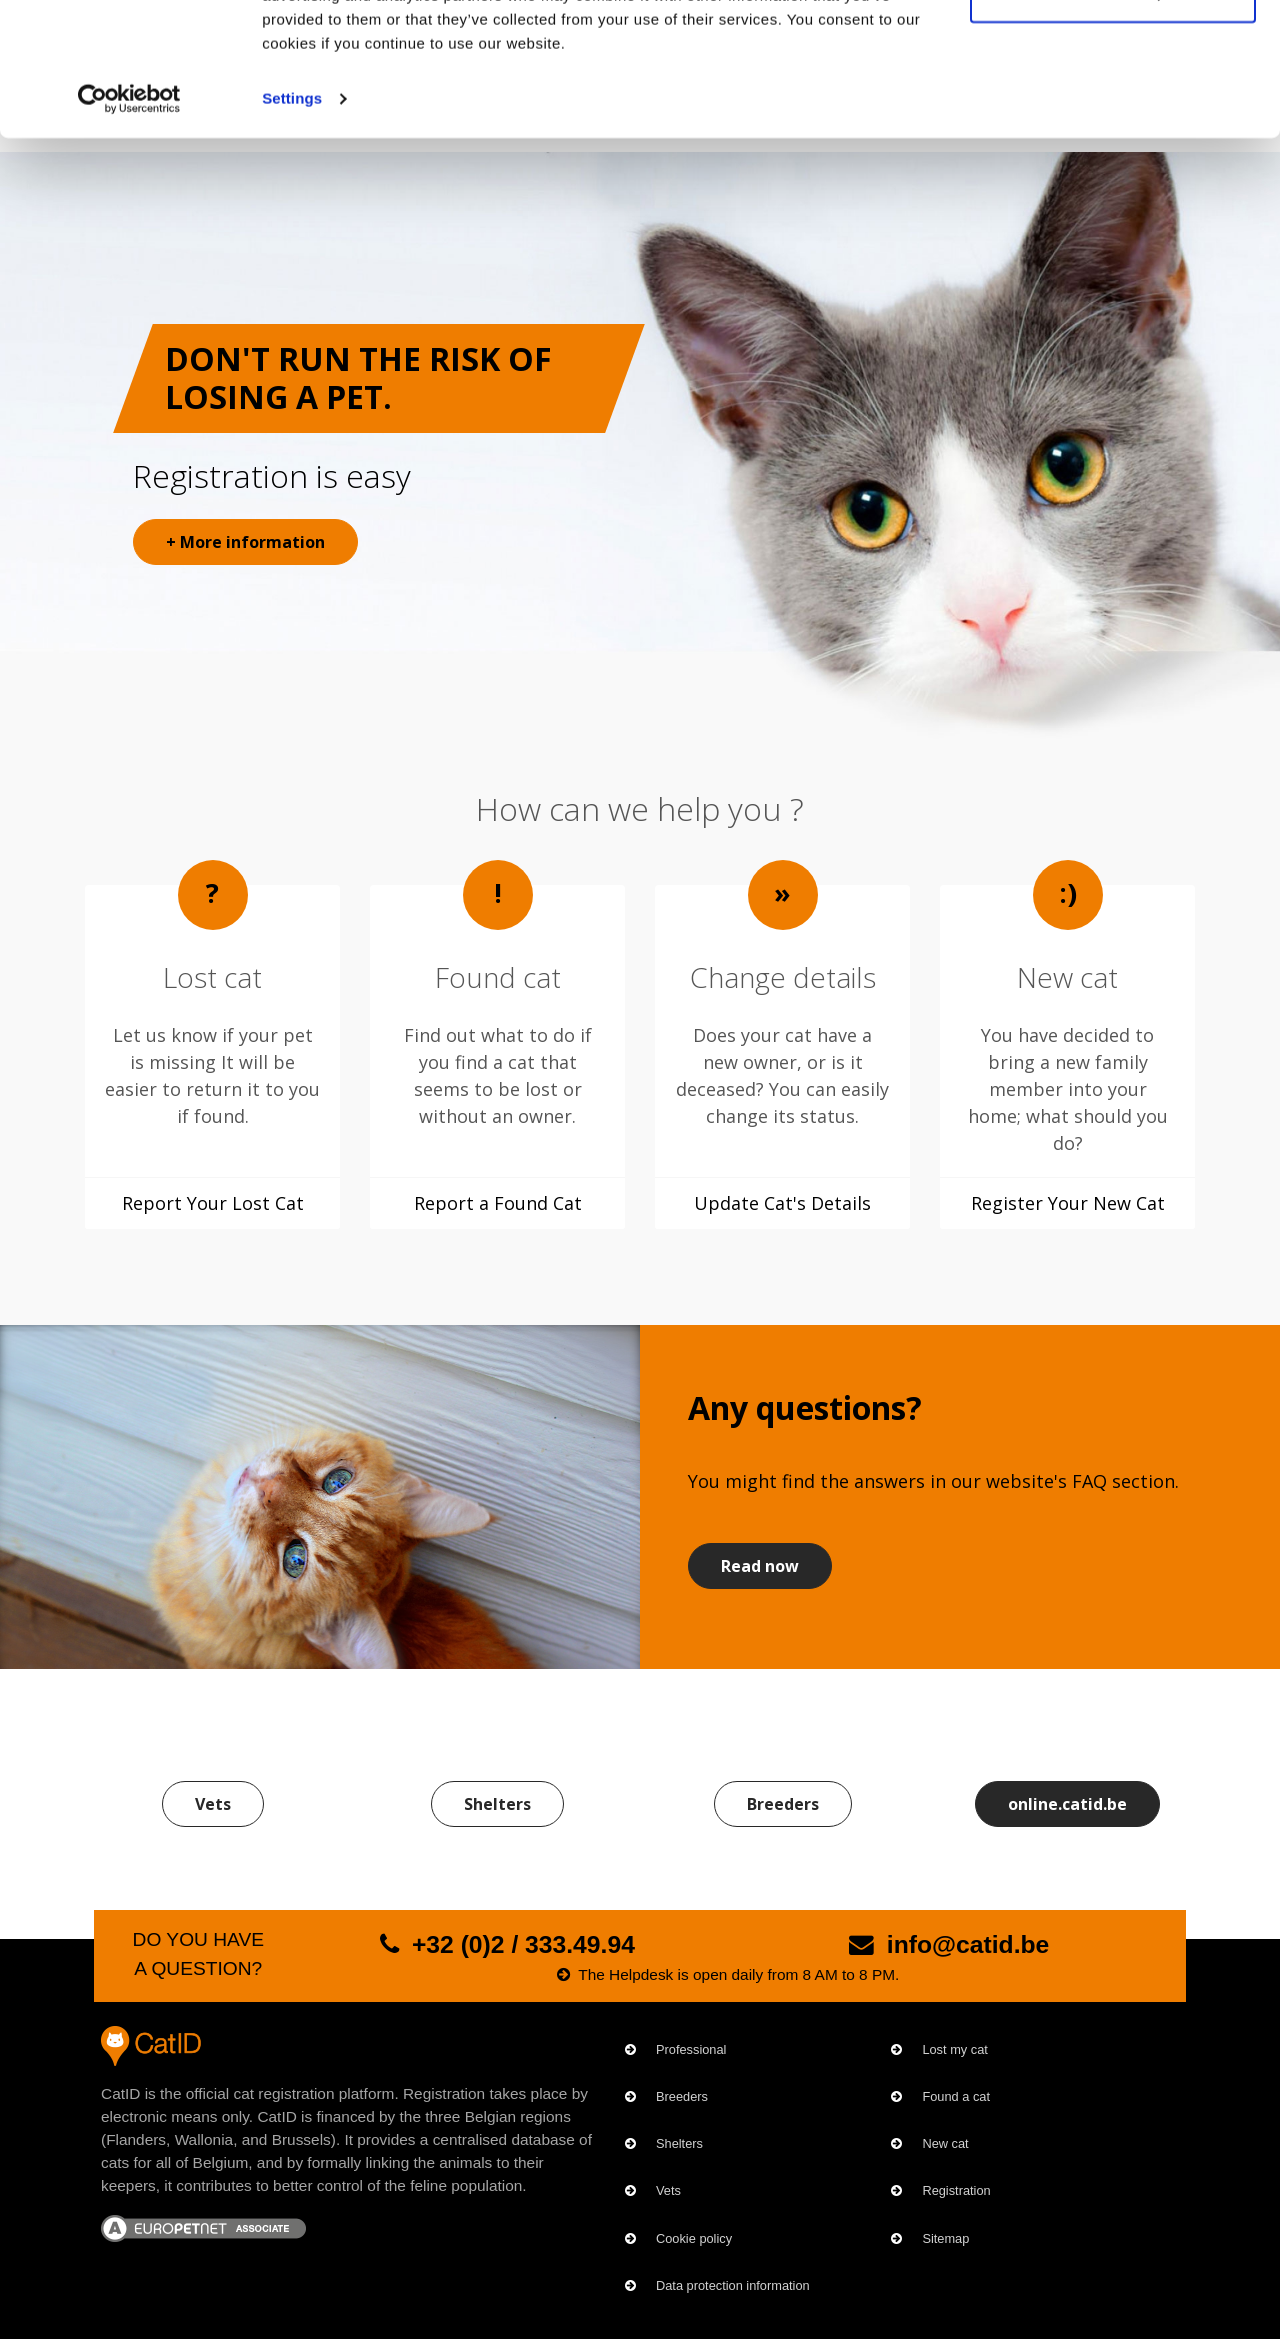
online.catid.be (1067, 1804)
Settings (292, 223)
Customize (1114, 118)
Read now (760, 1566)
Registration (956, 2190)
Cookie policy (694, 2238)
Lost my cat (954, 2049)
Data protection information (733, 2285)
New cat (945, 2143)
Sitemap (945, 2238)
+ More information (245, 542)
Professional (691, 2049)
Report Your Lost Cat (213, 1203)
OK (1113, 52)
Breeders (783, 1804)
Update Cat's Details (782, 1203)
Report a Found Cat (498, 1203)
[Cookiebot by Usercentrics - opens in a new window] (129, 224)
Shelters (497, 1804)
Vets (213, 1804)
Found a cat (956, 2096)
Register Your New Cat (1068, 1203)
